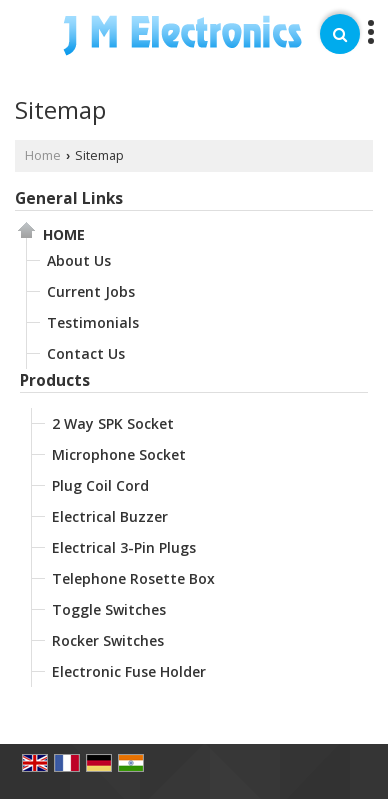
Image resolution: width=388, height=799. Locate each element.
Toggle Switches (109, 609)
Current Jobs (91, 291)
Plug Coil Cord (100, 485)
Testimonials (93, 322)
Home (43, 155)
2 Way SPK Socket (113, 423)
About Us (79, 260)
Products (55, 380)
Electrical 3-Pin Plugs (124, 547)
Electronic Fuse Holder (129, 671)
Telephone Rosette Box (133, 578)
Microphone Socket (119, 454)
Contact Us (86, 353)
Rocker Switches (108, 640)
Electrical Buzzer (110, 516)
